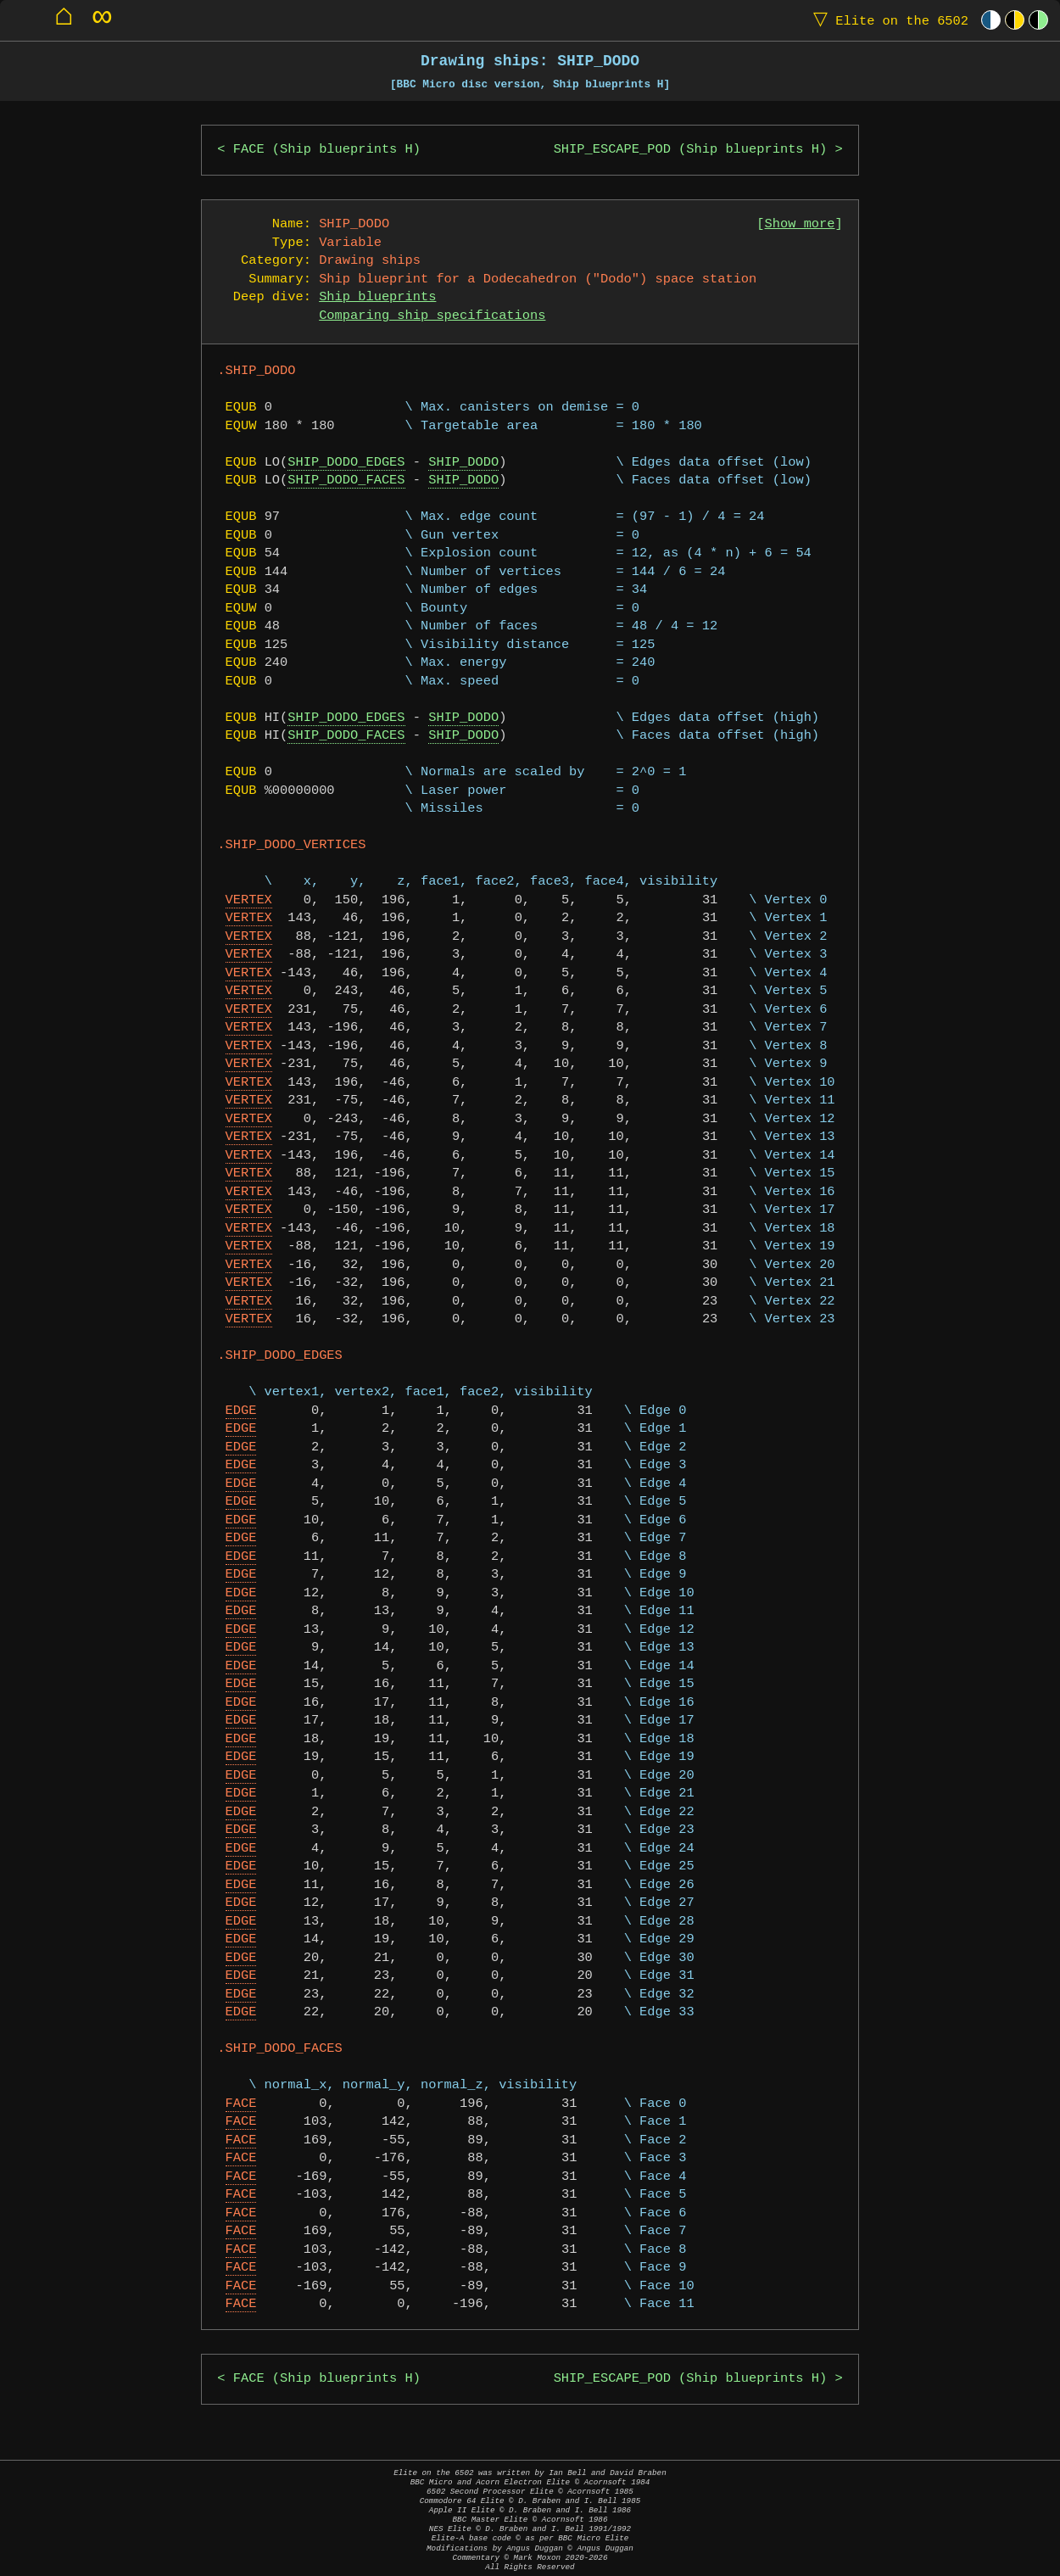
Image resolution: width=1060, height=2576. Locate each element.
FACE (241, 2104)
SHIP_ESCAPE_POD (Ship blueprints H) (691, 150)
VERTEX (249, 900)
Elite (887, 20)
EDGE (241, 1411)
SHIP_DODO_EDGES (345, 463)
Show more (800, 224)
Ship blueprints (377, 297)
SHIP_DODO (463, 463)
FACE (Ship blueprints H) (327, 150)
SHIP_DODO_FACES (345, 480)
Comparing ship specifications (432, 316)
